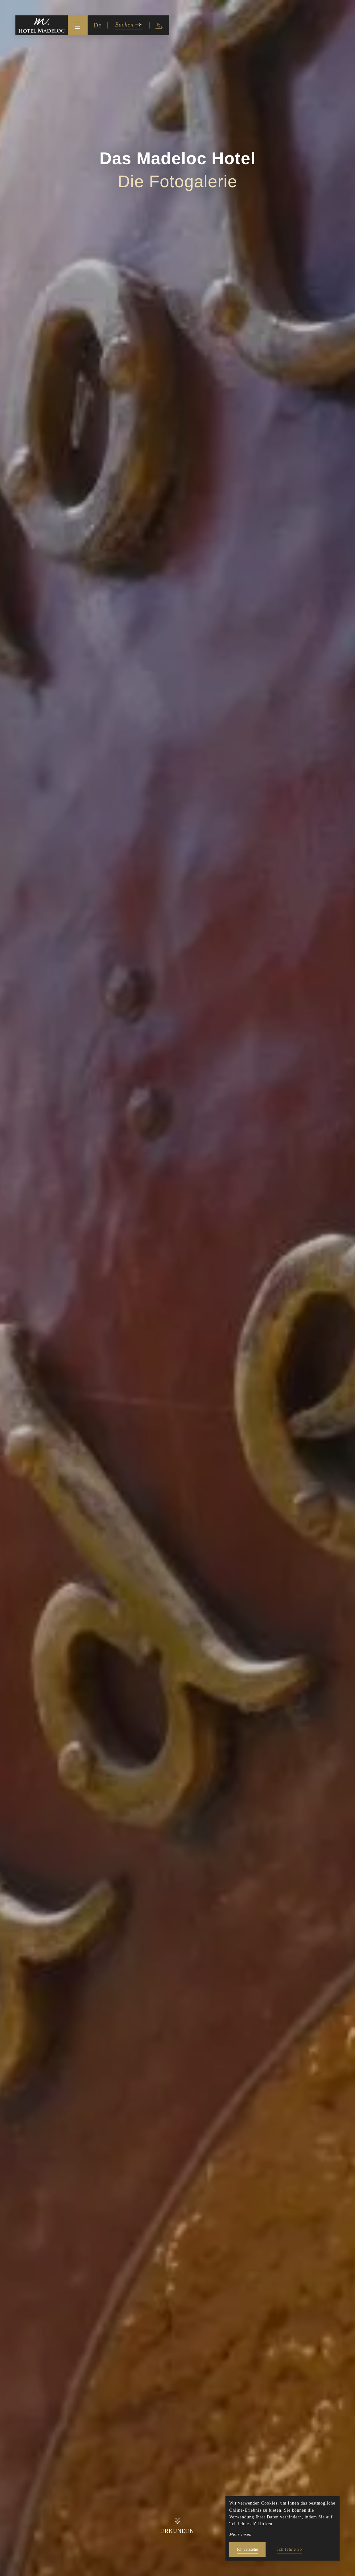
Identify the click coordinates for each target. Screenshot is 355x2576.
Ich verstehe (247, 2549)
